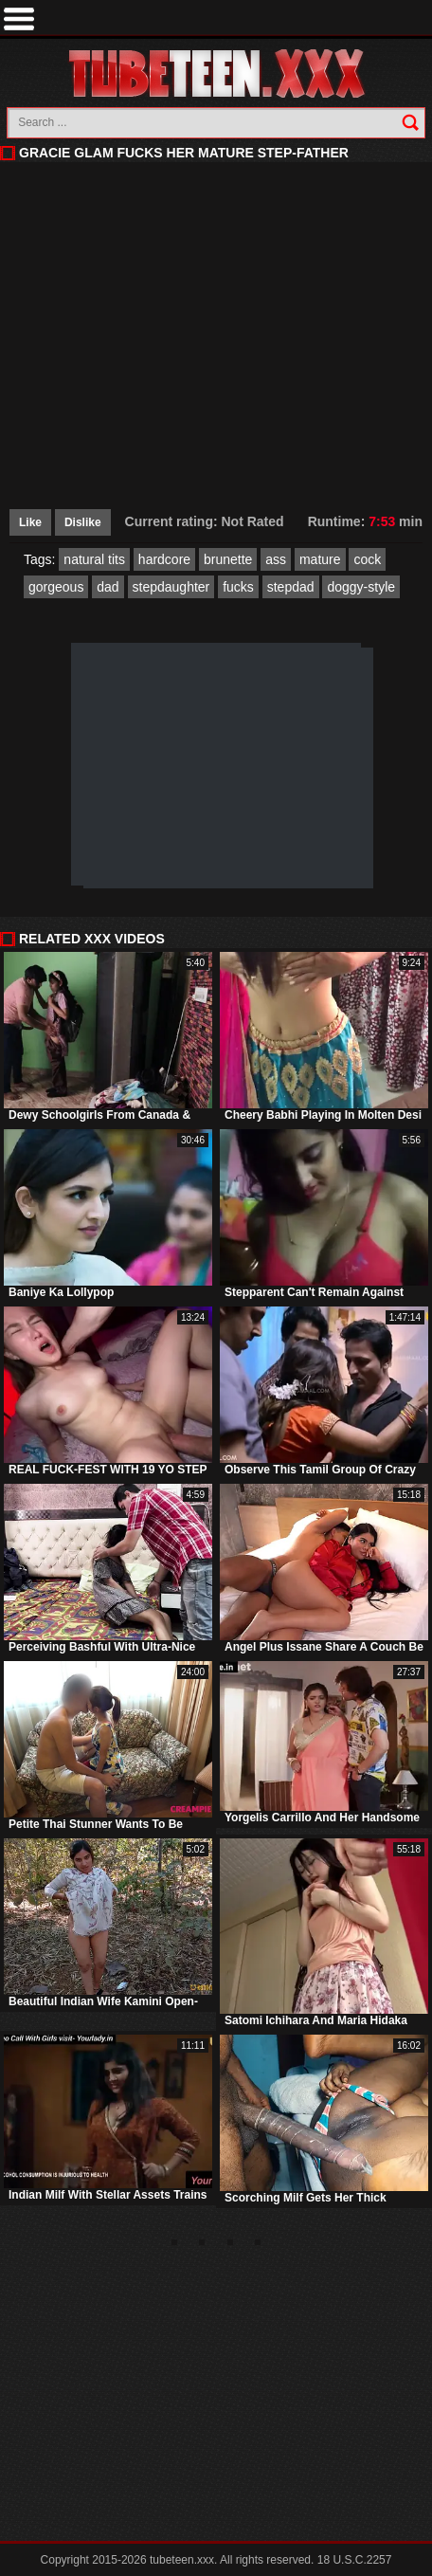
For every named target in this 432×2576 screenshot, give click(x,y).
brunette (228, 559)
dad (107, 586)
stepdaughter (171, 586)
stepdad (291, 586)
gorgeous (55, 586)
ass (275, 559)
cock (367, 559)
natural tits (94, 559)
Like (30, 522)
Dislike (82, 522)
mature (320, 559)
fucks (238, 586)
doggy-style (361, 586)
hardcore (164, 559)
